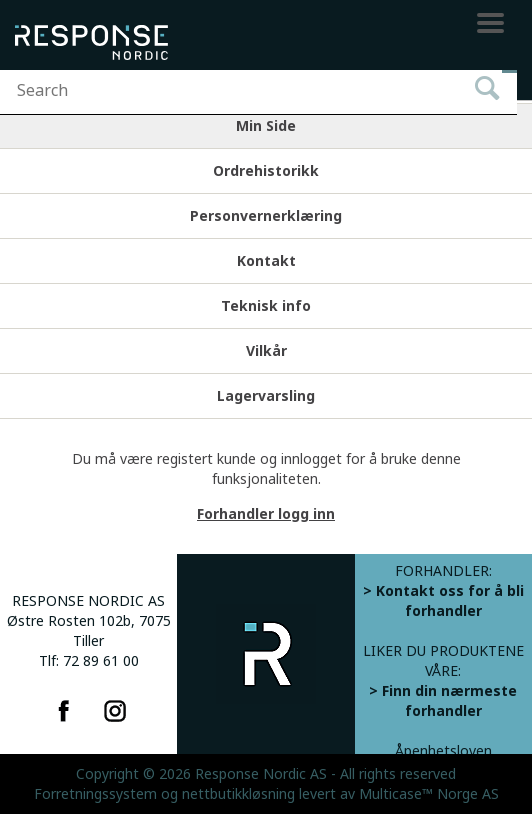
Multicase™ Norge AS (429, 794)
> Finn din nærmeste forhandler (443, 701)
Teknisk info (266, 306)
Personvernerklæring (266, 216)
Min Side (266, 126)
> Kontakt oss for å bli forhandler (443, 601)
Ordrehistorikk (266, 171)
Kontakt (266, 261)
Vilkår (266, 351)
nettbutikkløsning (238, 794)
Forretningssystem (95, 794)
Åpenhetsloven (443, 751)
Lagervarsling (266, 396)
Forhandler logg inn (266, 514)
